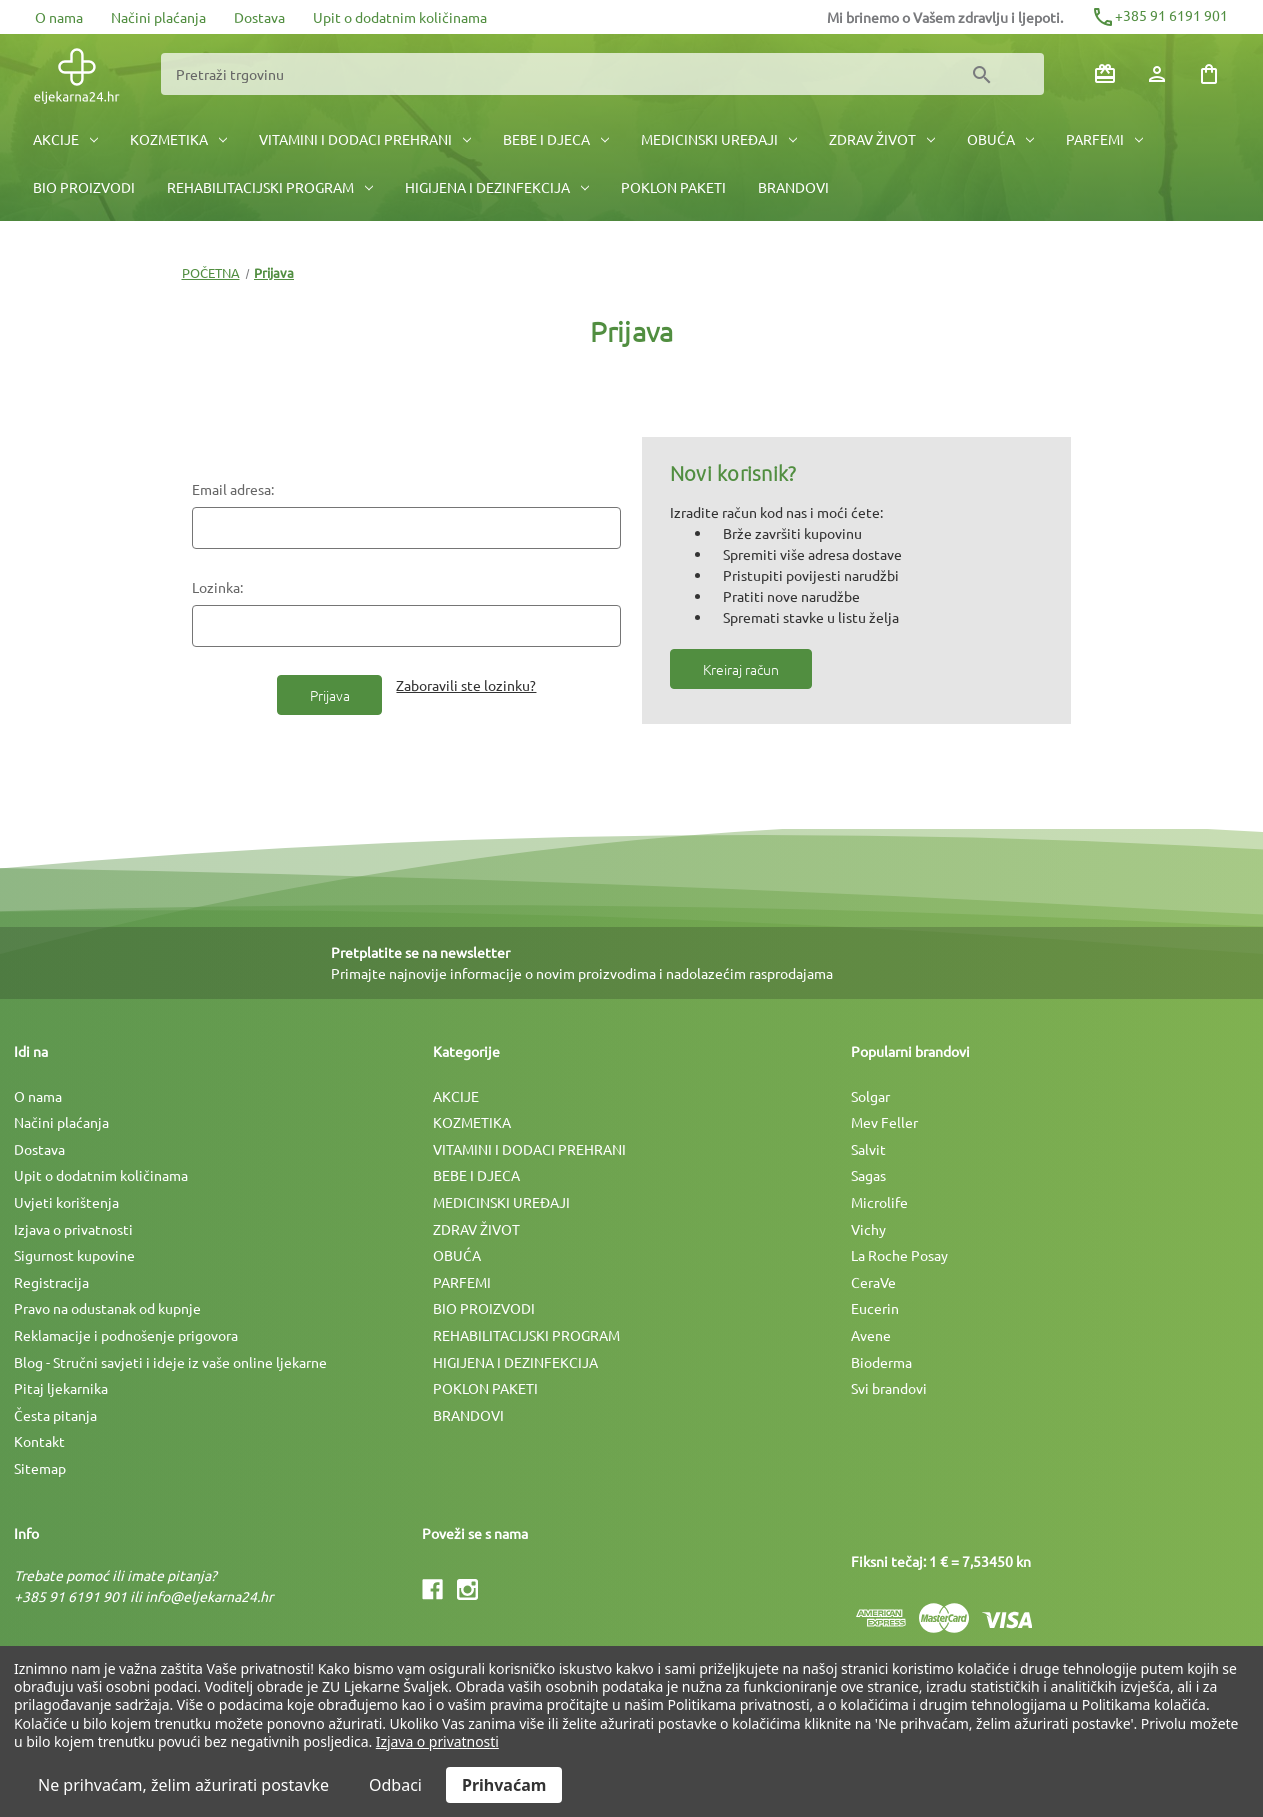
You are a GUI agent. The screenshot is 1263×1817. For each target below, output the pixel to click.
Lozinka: (217, 587)
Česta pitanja (55, 1415)
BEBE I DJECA (556, 139)
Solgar (870, 1096)
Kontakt (39, 1441)
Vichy (868, 1229)
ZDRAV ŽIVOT (882, 139)
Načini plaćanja (158, 17)
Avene (871, 1335)
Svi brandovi (889, 1388)
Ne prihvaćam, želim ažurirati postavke (183, 1785)
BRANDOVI (793, 187)
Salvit (868, 1149)
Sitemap (40, 1468)
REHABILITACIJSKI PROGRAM (270, 187)
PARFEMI (1104, 139)
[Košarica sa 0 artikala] (1209, 74)
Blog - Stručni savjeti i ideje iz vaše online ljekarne (170, 1362)
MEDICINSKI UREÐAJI (719, 139)
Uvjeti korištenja (66, 1202)
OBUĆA (1000, 139)
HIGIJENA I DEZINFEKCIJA (497, 187)
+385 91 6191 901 (1159, 15)
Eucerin (875, 1308)
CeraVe (873, 1282)
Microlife (879, 1202)
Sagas (868, 1175)
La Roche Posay (899, 1255)
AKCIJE (65, 139)
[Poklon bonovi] (1105, 74)
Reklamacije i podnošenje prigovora (126, 1335)
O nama (59, 17)
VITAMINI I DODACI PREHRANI (365, 139)
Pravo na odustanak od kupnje (107, 1308)
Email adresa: (233, 489)
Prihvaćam (504, 1785)
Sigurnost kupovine (74, 1255)
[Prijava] (1157, 74)
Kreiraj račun (741, 669)
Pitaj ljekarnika (61, 1388)
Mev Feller (884, 1122)
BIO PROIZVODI (84, 187)
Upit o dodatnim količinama (400, 17)
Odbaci (395, 1785)
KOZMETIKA (178, 139)
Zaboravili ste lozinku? (466, 685)
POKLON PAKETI (673, 187)
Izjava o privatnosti (73, 1229)
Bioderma (881, 1362)
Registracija (51, 1282)
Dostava (259, 17)
